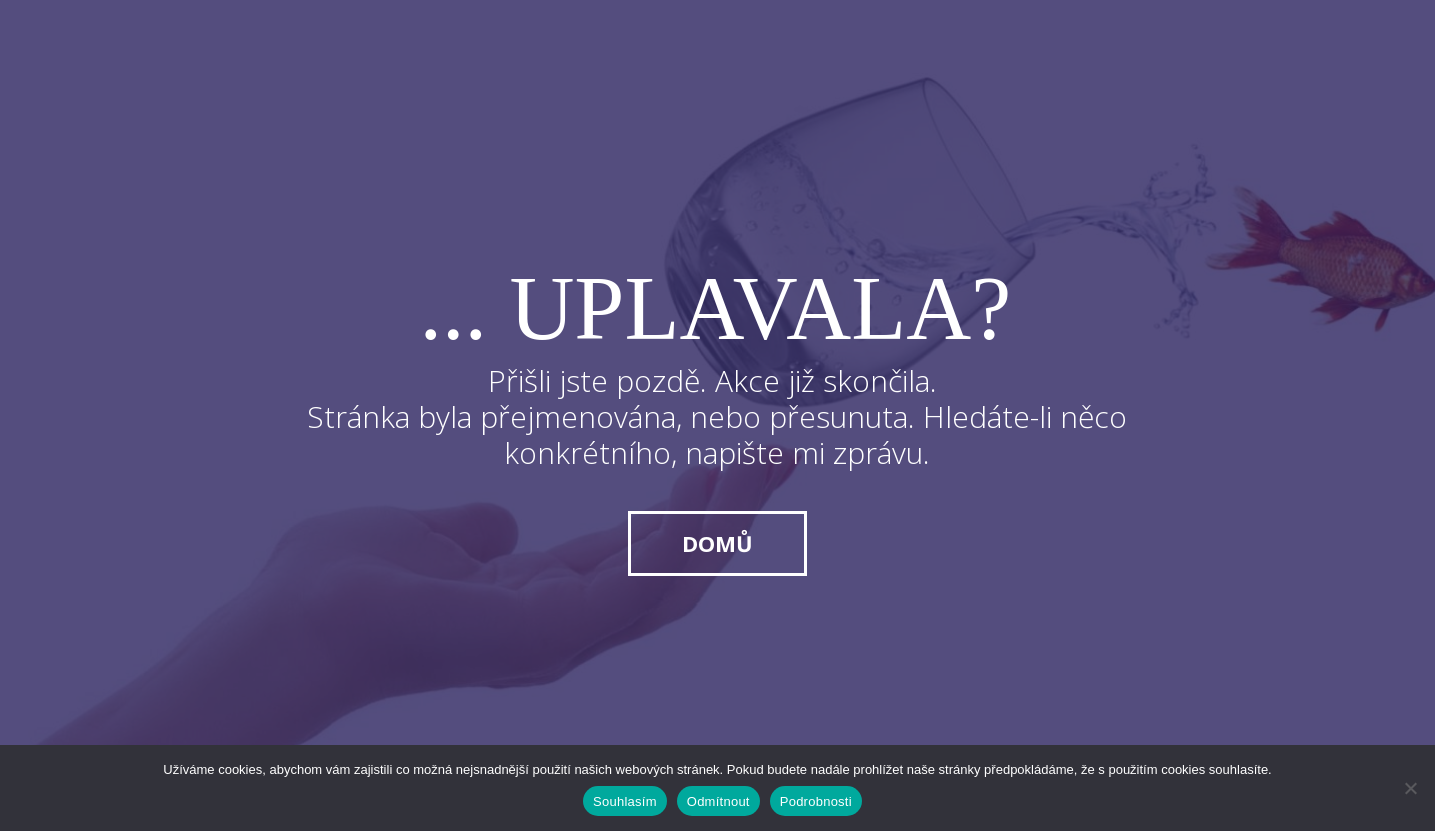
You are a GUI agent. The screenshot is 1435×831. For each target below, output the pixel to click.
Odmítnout (718, 801)
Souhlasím (625, 801)
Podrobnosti (816, 801)
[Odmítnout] (1410, 788)
